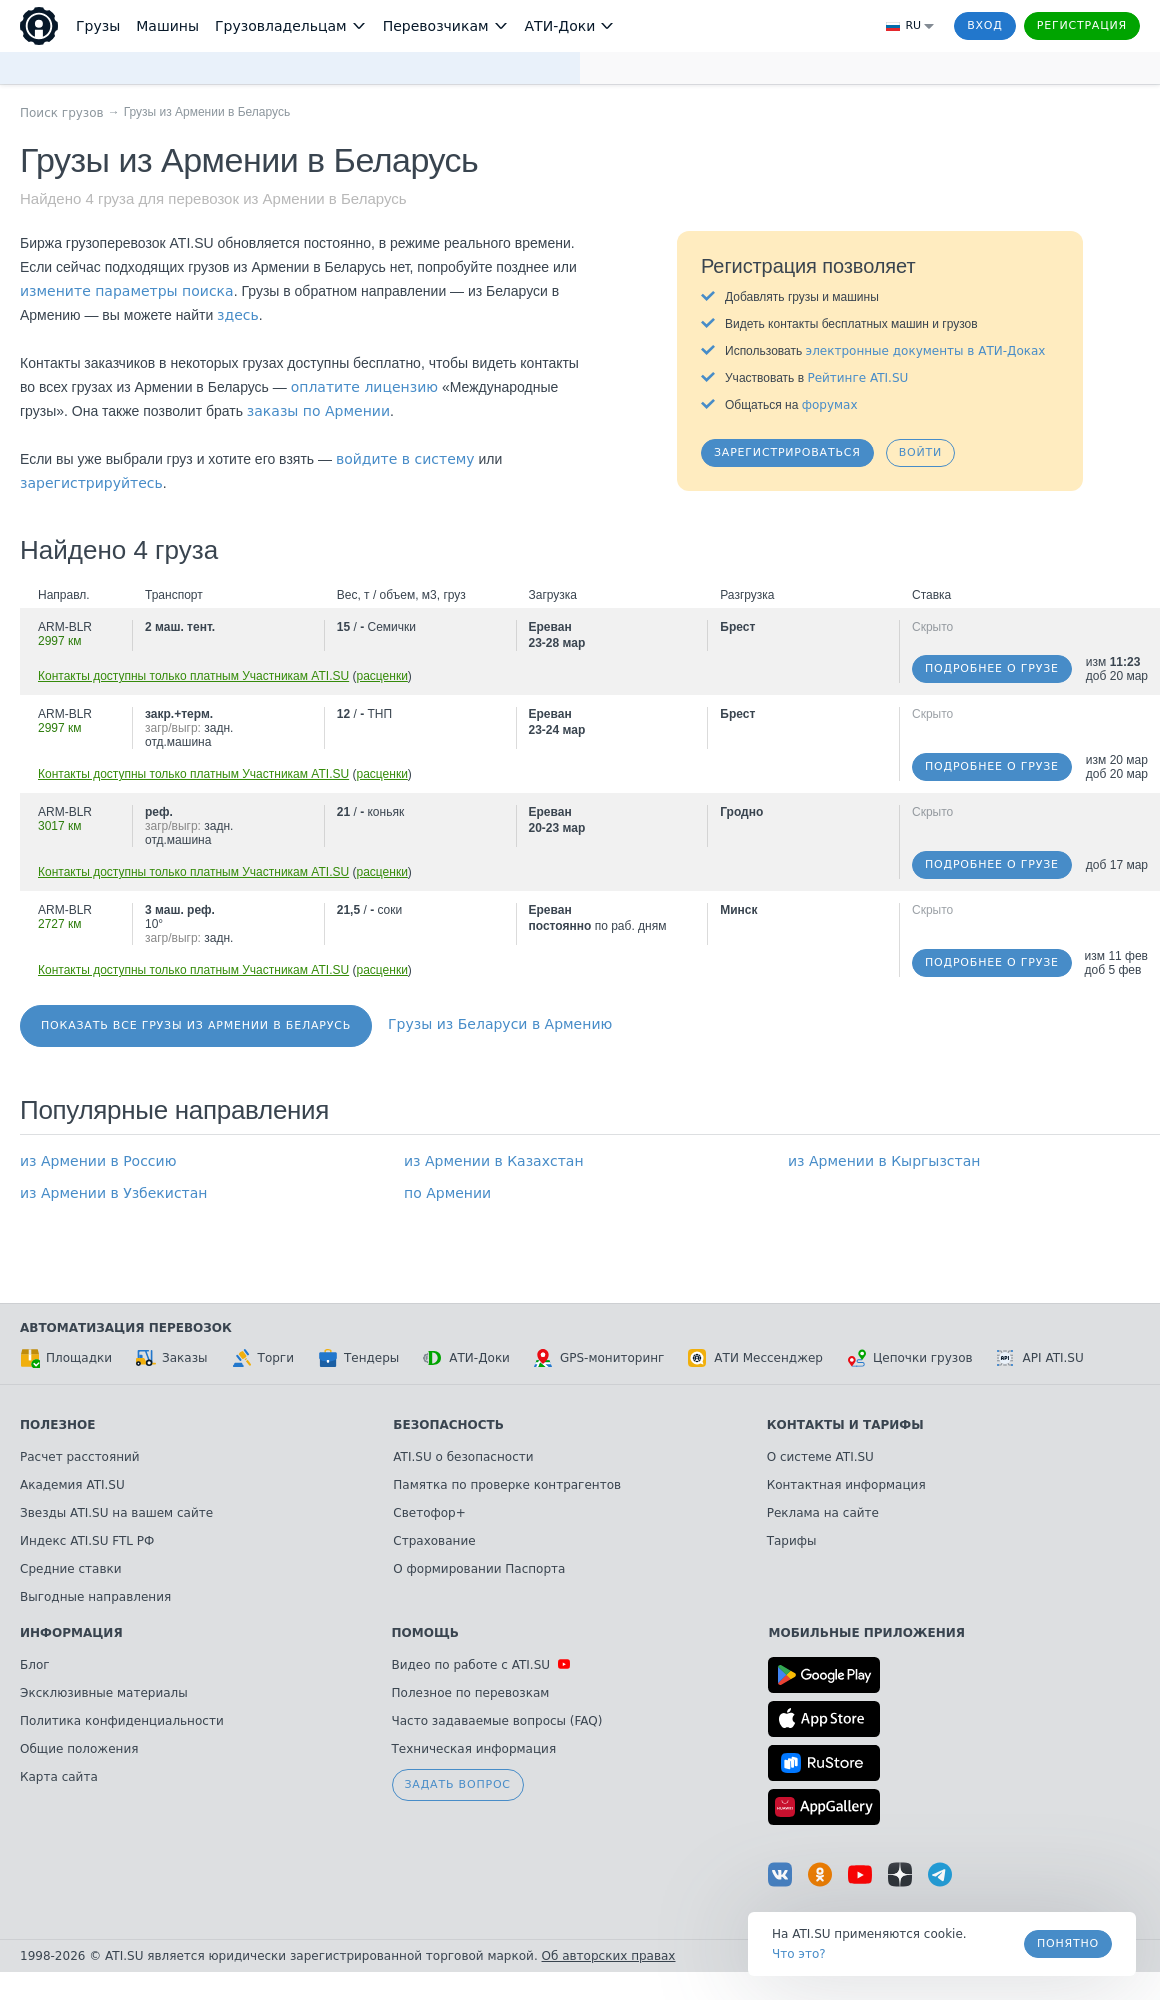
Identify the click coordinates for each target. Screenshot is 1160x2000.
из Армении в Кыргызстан (884, 1161)
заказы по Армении (318, 411)
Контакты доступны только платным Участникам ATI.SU (193, 676)
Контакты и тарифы (845, 1425)
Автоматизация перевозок (126, 1328)
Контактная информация (846, 1485)
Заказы (172, 1358)
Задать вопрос (458, 1784)
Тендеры (358, 1358)
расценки (382, 676)
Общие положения (79, 1749)
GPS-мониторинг (599, 1358)
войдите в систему (405, 459)
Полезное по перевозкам (471, 1693)
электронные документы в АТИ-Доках (926, 351)
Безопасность (448, 1425)
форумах (830, 405)
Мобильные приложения (866, 1633)
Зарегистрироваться (787, 452)
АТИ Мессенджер (755, 1358)
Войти (920, 452)
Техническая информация (474, 1749)
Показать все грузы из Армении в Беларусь (196, 1025)
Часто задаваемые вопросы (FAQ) (497, 1721)
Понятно (1068, 1943)
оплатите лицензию (364, 387)
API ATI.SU (1040, 1358)
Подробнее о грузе (992, 668)
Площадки (66, 1358)
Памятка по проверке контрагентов (507, 1485)
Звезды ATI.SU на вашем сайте (116, 1513)
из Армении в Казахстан (494, 1161)
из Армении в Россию (98, 1161)
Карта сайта (59, 1777)
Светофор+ (429, 1513)
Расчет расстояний (80, 1457)
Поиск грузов (62, 113)
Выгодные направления (95, 1597)
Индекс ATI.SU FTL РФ (87, 1541)
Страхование (434, 1541)
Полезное (57, 1425)
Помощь (425, 1633)
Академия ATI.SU (72, 1485)
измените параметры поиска (127, 291)
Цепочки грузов (910, 1358)
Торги (263, 1358)
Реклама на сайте (823, 1513)
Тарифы (792, 1541)
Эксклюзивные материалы (104, 1693)
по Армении (447, 1193)
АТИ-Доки (466, 1358)
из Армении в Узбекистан (114, 1193)
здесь (238, 315)
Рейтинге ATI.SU (857, 378)
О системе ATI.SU (820, 1457)
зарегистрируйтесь (91, 483)
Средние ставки (71, 1569)
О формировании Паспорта (479, 1569)
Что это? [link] (799, 1954)
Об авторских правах (609, 1956)
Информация (71, 1633)
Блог (35, 1665)
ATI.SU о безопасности (463, 1457)
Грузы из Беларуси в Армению (500, 1024)
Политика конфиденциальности (122, 1721)
